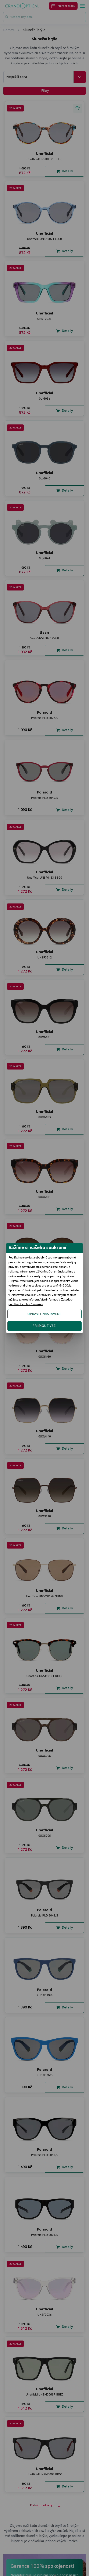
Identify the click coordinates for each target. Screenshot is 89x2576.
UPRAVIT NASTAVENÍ (44, 1314)
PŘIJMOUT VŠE (44, 1326)
